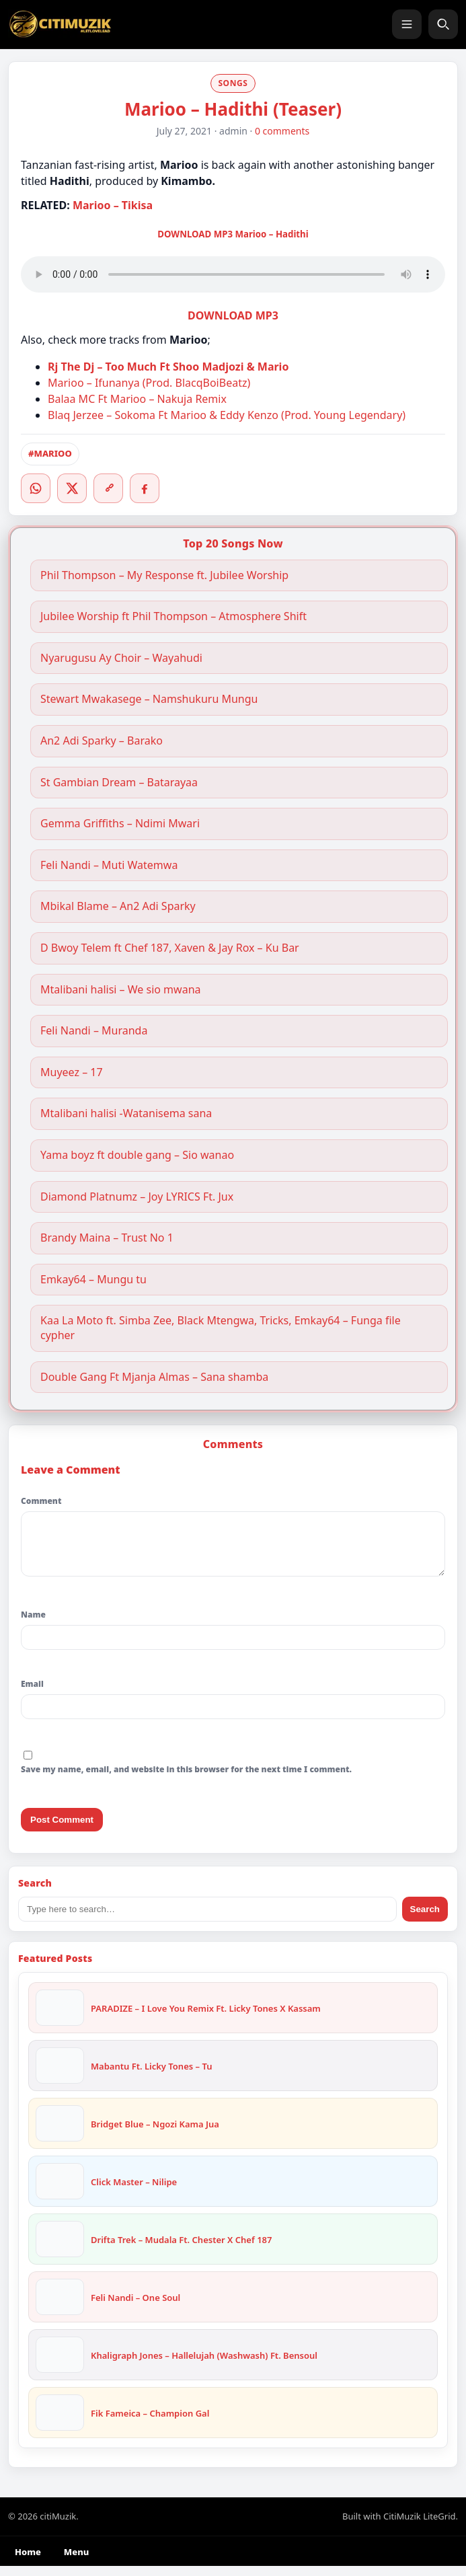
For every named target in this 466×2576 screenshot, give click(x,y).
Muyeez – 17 (71, 1072)
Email (32, 1694)
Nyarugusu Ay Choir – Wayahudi (121, 658)
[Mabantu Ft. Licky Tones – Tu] (60, 2075)
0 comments (282, 130)
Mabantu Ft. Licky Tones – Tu (151, 2076)
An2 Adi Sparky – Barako (101, 741)
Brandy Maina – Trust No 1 (106, 1238)
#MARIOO (50, 453)
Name (33, 1624)
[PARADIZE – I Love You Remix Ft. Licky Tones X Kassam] (60, 2018)
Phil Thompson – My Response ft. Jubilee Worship (164, 575)
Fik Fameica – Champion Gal (150, 2423)
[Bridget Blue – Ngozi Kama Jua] (60, 2133)
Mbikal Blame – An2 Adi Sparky (118, 906)
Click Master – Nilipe (134, 2192)
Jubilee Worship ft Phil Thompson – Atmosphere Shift (173, 616)
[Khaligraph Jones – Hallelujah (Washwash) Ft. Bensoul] (60, 2365)
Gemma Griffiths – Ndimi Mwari (121, 824)
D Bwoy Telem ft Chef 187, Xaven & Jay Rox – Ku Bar (169, 948)
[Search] (443, 24)
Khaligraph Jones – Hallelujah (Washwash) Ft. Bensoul (204, 2365)
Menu (76, 2562)
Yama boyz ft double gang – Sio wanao (137, 1155)
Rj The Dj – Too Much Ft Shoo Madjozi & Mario (168, 366)
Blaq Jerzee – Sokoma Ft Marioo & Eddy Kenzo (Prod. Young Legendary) (226, 415)
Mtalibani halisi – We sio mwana (120, 990)
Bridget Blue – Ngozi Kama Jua (155, 2134)
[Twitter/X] (72, 488)
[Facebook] (144, 488)
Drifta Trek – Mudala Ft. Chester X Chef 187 (181, 2250)
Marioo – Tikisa (113, 205)
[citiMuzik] (60, 24)
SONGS (232, 83)
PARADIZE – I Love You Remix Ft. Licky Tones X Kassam (206, 2018)
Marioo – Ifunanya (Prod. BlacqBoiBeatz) (149, 382)
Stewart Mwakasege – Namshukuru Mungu (149, 699)
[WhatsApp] (35, 488)
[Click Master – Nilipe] (60, 2191)
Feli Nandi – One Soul (135, 2308)
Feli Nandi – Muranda (93, 1031)
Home (28, 2562)
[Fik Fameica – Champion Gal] (60, 2422)
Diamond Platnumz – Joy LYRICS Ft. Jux (136, 1197)
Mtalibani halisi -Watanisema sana (126, 1113)
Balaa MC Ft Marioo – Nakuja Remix (137, 398)
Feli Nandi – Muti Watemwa (109, 865)
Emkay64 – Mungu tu (93, 1280)
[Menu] (407, 24)
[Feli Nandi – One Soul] (60, 2307)
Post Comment (61, 1830)
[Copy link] (108, 488)
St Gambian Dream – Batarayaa (119, 782)
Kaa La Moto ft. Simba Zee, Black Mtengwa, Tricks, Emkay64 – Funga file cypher (220, 1328)
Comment (41, 1501)
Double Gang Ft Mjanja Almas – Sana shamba (154, 1377)
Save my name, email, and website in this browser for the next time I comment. (186, 1779)
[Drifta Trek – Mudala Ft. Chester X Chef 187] (60, 2249)
